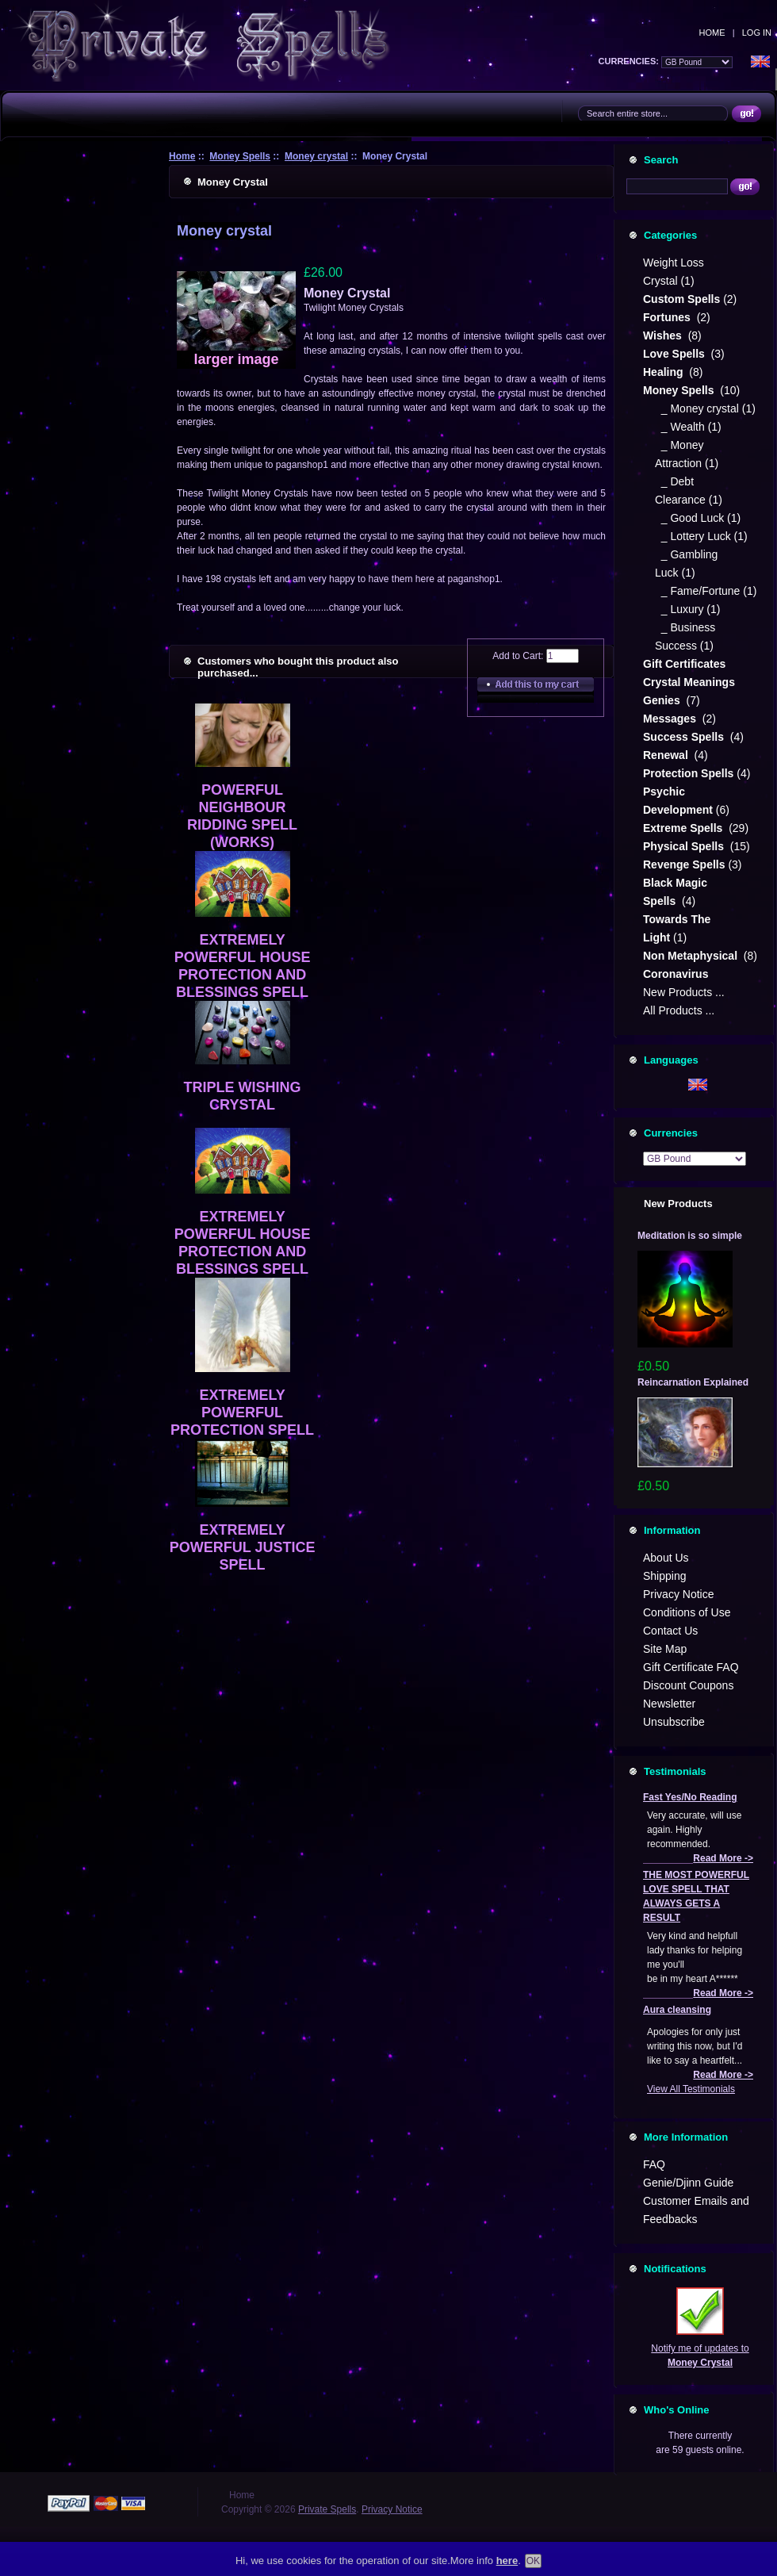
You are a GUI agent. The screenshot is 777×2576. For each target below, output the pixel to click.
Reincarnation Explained (692, 1382)
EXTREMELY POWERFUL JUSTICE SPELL (243, 1547)
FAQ (654, 2164)
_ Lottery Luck (693, 536)
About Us (666, 1557)
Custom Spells (681, 299)
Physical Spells (685, 846)
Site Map (665, 1649)
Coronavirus (675, 974)
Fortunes (668, 317)
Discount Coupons (688, 1685)
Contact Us (670, 1630)
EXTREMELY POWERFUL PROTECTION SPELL (242, 1412)
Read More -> (723, 1858)
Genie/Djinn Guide (688, 2182)
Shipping (665, 1576)
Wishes (664, 335)
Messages (671, 718)
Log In (756, 32)
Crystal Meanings (690, 682)
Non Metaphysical (692, 955)
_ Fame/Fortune (697, 591)
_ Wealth (680, 426)
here (507, 2561)
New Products (678, 1203)
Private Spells (327, 2509)
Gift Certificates (684, 663)
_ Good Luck (689, 518)
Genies (663, 700)
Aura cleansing (677, 2009)
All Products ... (678, 1010)
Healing (664, 372)
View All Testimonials (691, 2089)
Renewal (667, 755)
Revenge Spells (684, 864)
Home (712, 32)
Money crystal (316, 156)
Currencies (671, 1133)
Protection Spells (688, 773)
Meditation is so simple (689, 1235)
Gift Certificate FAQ (691, 1667)
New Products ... (684, 992)
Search (661, 160)
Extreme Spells (684, 828)
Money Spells (239, 156)
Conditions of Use (687, 1612)
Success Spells (685, 736)
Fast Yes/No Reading (690, 1797)
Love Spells (675, 353)
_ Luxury (679, 609)
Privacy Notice (678, 1594)
